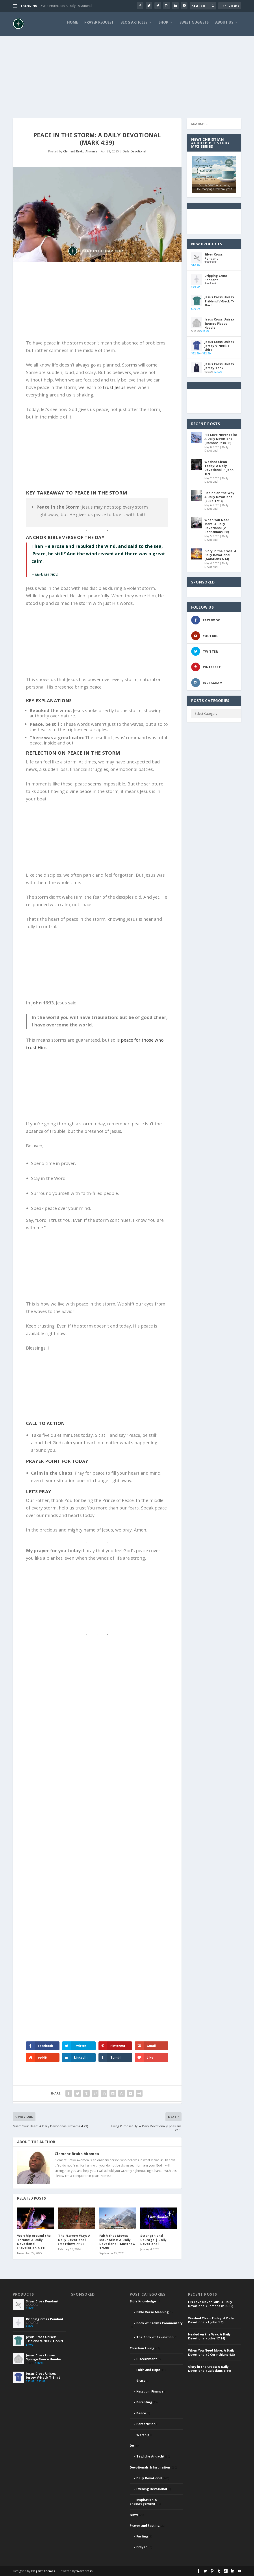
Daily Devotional (134, 151)
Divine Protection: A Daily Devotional (65, 6)
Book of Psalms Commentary (159, 2323)
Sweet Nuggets (194, 26)
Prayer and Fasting (145, 2525)
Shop (163, 26)
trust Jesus (114, 387)
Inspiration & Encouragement (143, 2502)
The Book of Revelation (155, 2337)
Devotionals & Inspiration (150, 2467)
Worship (142, 2435)
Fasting (142, 2536)
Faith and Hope (148, 2370)
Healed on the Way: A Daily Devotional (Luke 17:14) (219, 497)
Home (72, 26)
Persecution (146, 2424)
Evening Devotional (151, 2489)
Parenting (144, 2402)
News (134, 2515)
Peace (141, 2413)
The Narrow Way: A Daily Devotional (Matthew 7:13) (74, 2239)
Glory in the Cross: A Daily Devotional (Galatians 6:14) (220, 555)
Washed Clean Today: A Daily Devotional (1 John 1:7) (219, 468)
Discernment (146, 2359)
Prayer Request (99, 26)
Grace (141, 2380)
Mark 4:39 (42, 574)
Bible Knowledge (143, 2301)
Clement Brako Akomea (80, 151)
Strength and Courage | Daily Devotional (153, 2239)
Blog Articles (134, 26)
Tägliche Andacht (150, 2456)
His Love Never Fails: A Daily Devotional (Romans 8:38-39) (220, 439)
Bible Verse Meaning (152, 2312)
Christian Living (142, 2348)
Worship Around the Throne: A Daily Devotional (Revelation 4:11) (34, 2241)
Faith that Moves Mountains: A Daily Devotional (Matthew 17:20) (117, 2241)
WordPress (84, 2571)
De (132, 2445)
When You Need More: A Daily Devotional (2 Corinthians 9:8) (216, 526)
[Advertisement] (127, 78)
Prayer (141, 2547)
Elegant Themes (43, 2571)
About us (224, 26)
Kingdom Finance (149, 2391)
